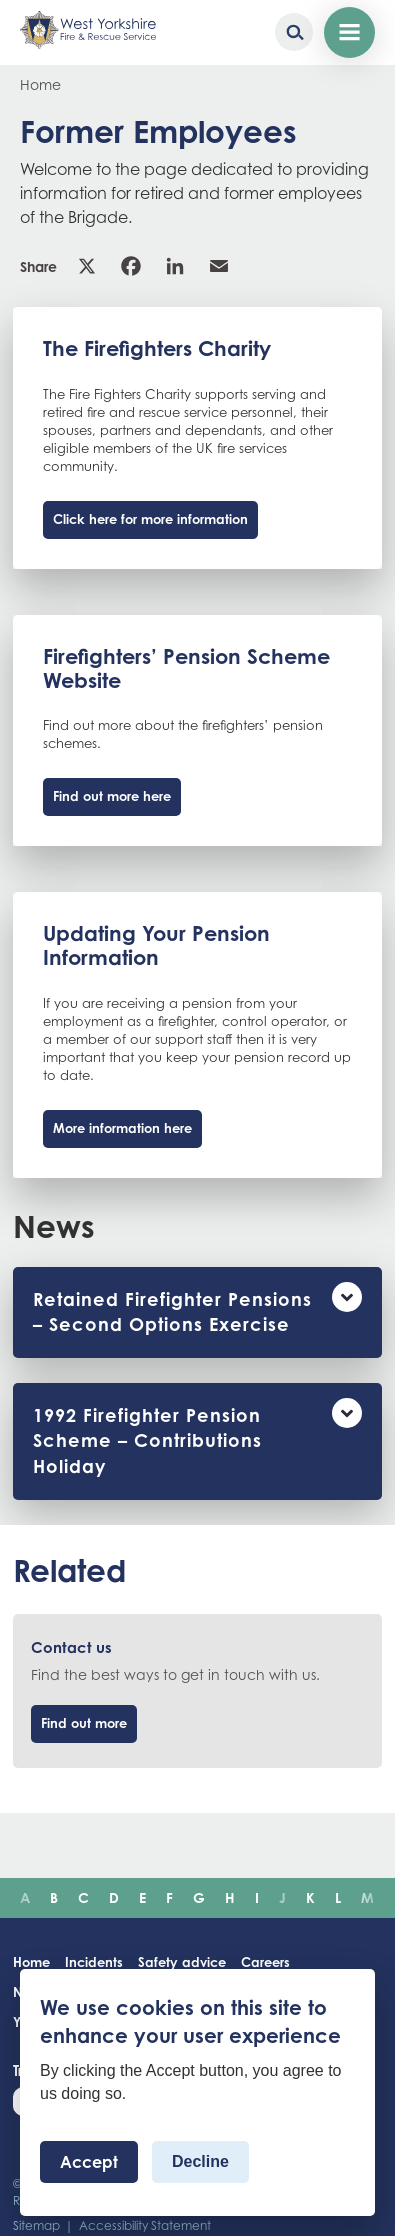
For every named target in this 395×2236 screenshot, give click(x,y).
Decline (200, 2161)
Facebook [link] (131, 266)
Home (40, 84)
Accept (89, 2162)
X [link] (87, 266)
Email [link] (219, 266)
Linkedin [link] (175, 266)
